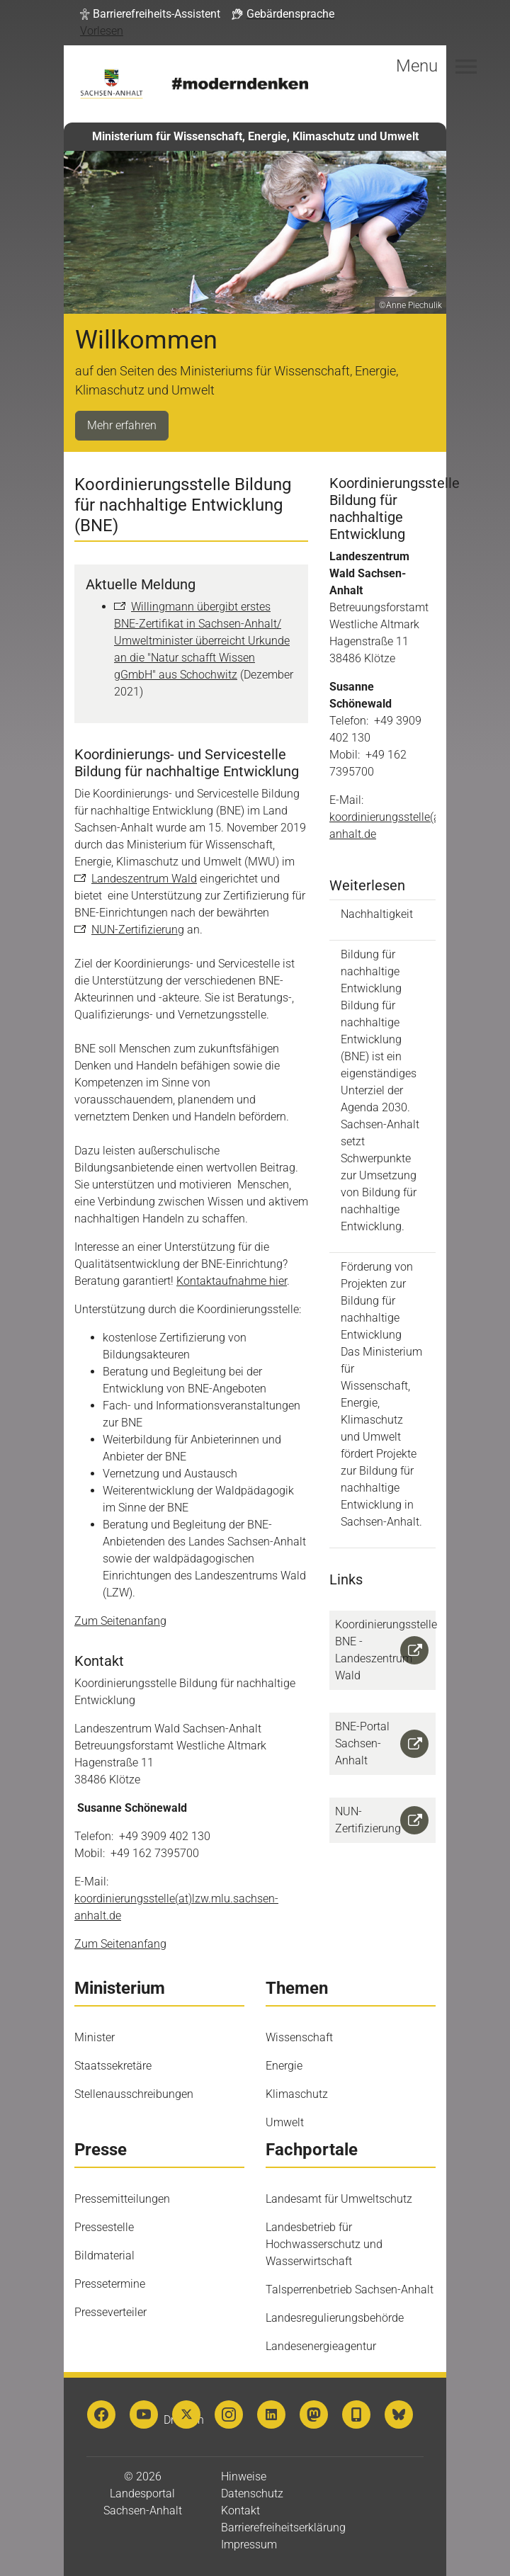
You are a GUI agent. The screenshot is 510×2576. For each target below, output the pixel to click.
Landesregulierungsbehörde (335, 2318)
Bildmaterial (104, 2255)
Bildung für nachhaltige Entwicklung (382, 1091)
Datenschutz (252, 2493)
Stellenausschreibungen (133, 2094)
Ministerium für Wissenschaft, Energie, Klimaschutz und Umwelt (255, 136)
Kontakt (240, 2510)
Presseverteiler (110, 2312)
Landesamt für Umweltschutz (339, 2199)
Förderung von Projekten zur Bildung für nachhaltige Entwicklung (382, 1395)
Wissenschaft (299, 2037)
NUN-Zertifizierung (137, 929)
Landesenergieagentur (321, 2346)
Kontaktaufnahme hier (231, 1281)
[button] (150, 14)
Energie (284, 2065)
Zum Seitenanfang (120, 1621)
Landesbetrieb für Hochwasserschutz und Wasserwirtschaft (324, 2244)
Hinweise (243, 2476)
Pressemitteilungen (122, 2199)
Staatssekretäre (113, 2065)
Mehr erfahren (122, 425)
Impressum (249, 2544)
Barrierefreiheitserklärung (283, 2527)
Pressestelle (104, 2227)
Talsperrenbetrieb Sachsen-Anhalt (350, 2289)
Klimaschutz (297, 2094)
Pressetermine (109, 2284)
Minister (94, 2037)
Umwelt (285, 2122)
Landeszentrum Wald (144, 878)
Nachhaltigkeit (377, 914)
